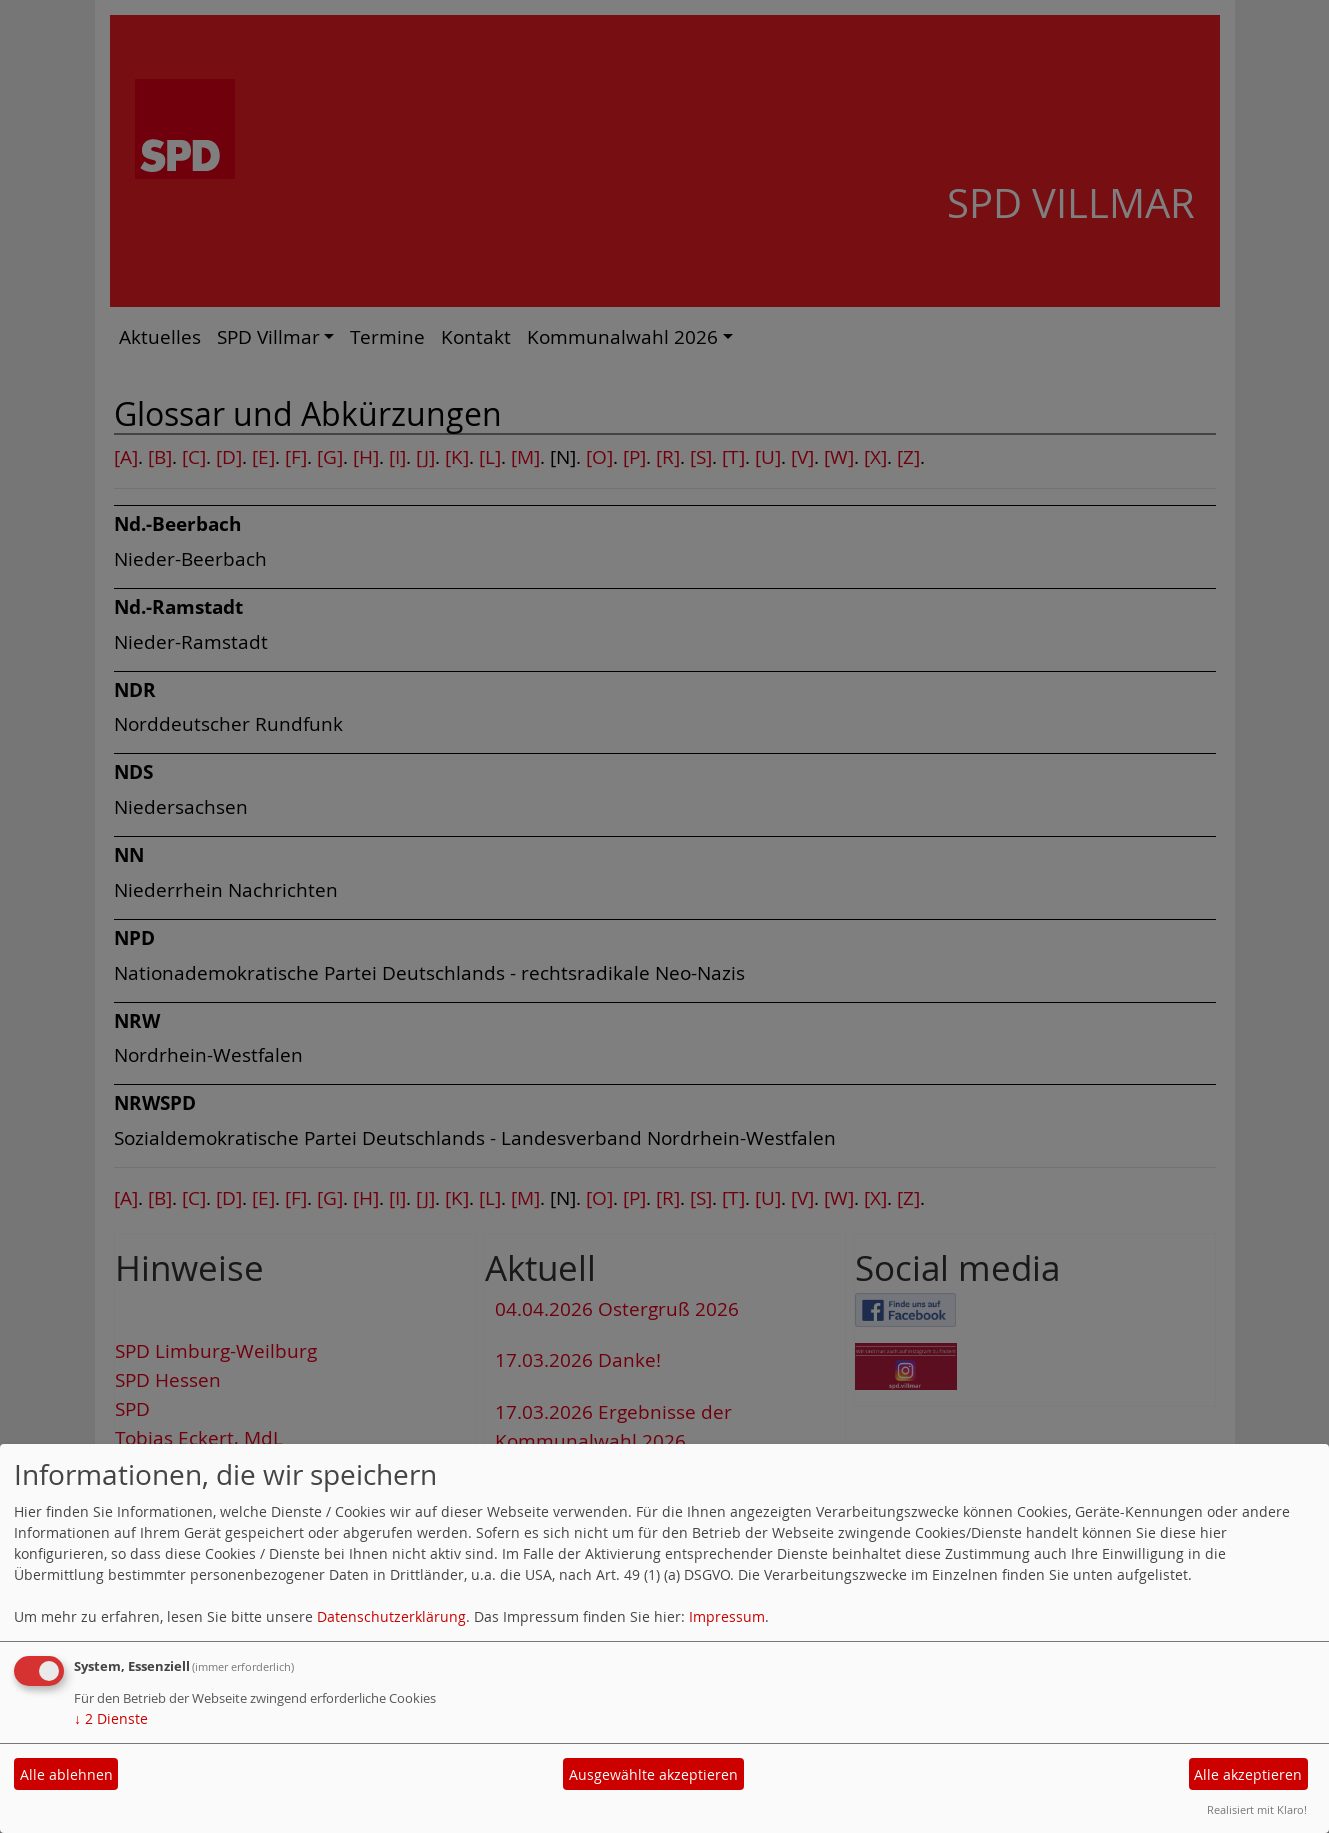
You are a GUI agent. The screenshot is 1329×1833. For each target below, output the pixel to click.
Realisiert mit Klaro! (1257, 1809)
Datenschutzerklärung (391, 1616)
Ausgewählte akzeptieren (653, 1774)
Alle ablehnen (66, 1774)
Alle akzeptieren (1248, 1774)
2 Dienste (111, 1718)
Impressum (727, 1616)
